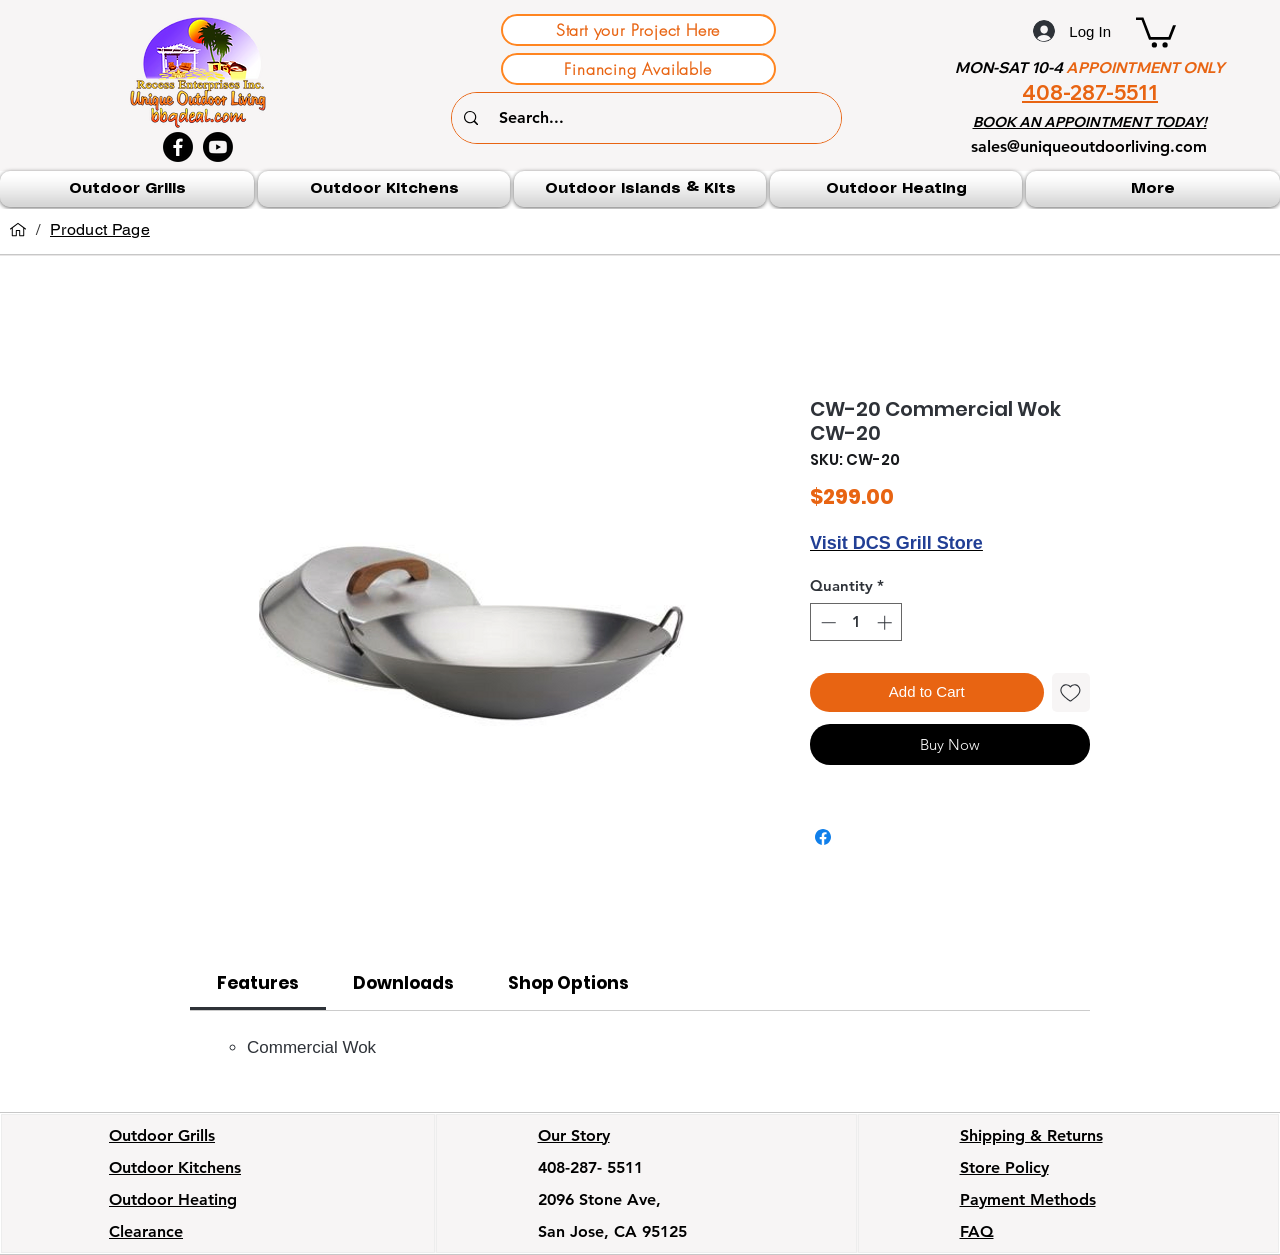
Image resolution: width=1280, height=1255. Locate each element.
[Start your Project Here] (638, 30)
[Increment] (886, 622)
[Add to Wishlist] (1071, 692)
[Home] (18, 230)
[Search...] (649, 118)
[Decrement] (826, 622)
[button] (1156, 31)
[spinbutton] (856, 622)
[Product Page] (100, 230)
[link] (258, 983)
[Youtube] (218, 147)
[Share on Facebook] (823, 837)
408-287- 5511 (590, 1167)
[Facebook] (178, 147)
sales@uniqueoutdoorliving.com (1089, 146)
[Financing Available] (638, 69)
